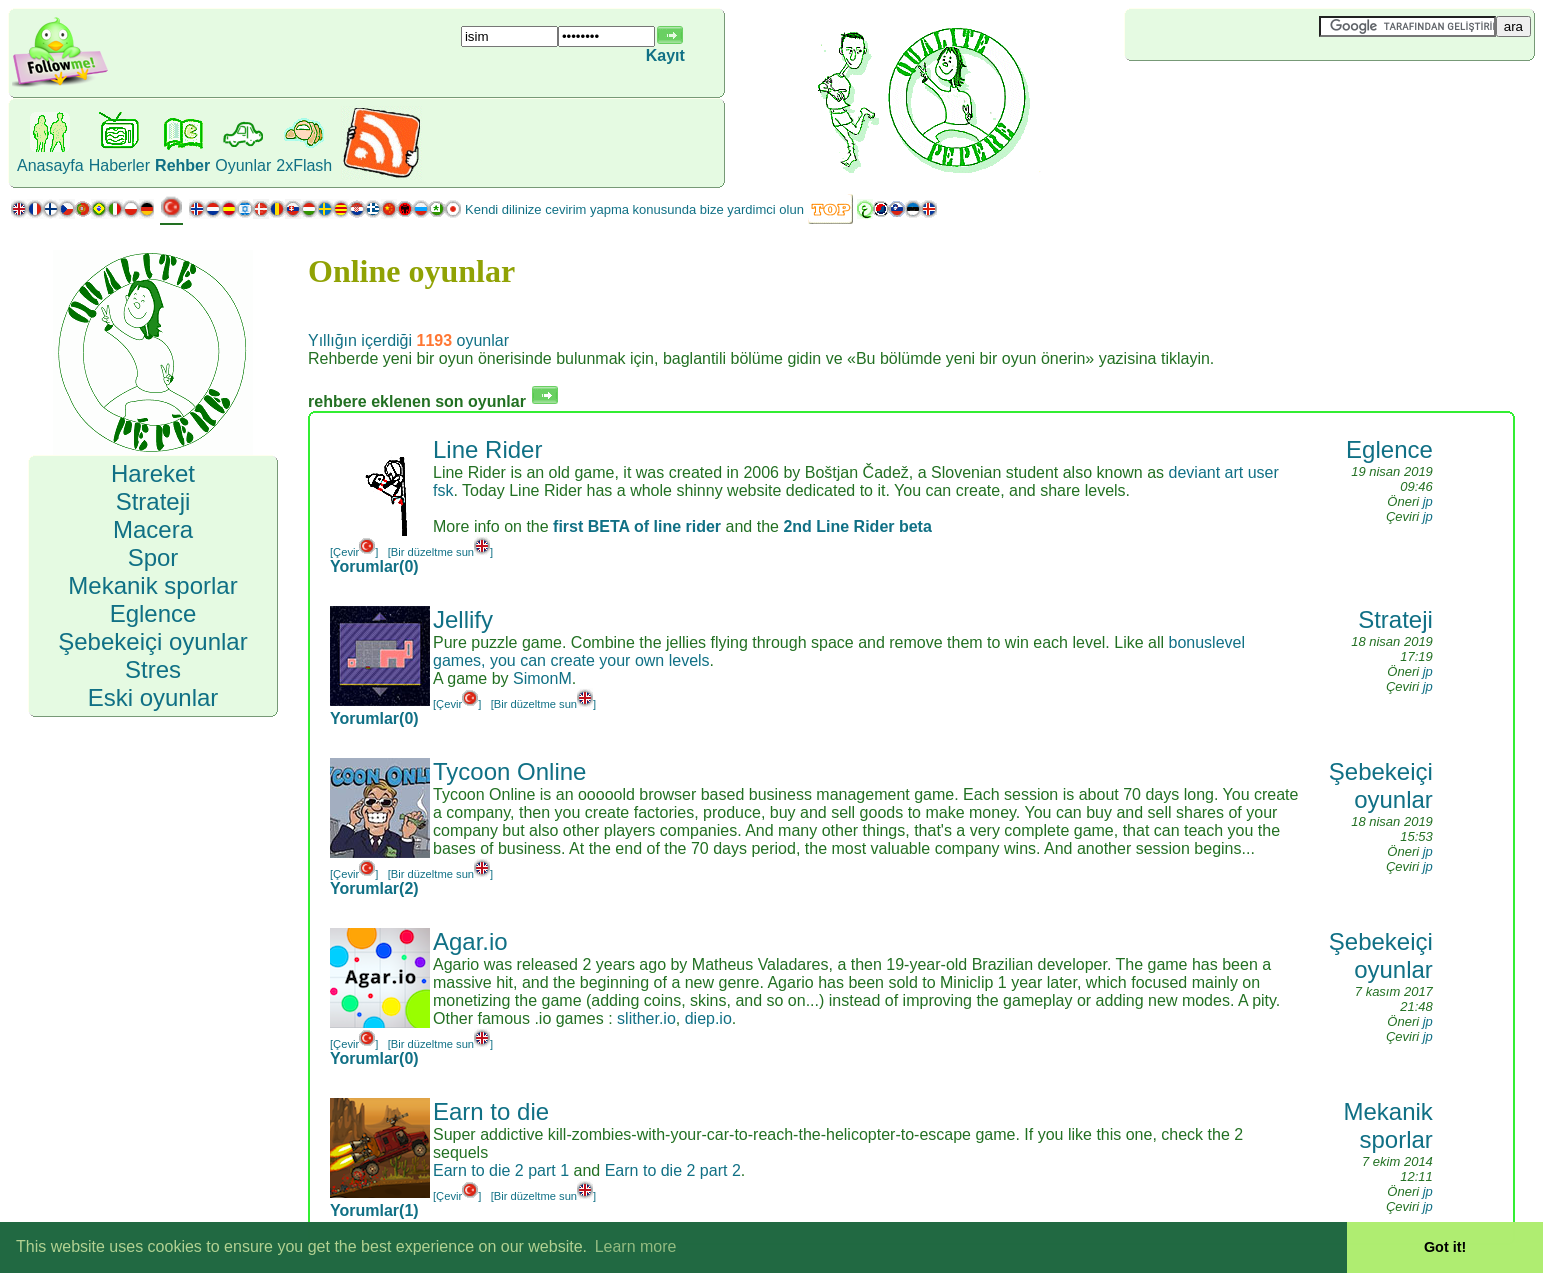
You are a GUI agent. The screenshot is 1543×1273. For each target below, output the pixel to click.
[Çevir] (354, 552)
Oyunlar (243, 165)
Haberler (119, 165)
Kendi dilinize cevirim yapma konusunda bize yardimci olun (634, 209)
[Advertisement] (1244, 94)
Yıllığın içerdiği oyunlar (408, 340)
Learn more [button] (636, 1246)
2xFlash (304, 165)
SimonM (542, 678)
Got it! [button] (1445, 1247)
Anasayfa (50, 165)
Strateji (1395, 619)
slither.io (646, 1018)
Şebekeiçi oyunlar (1381, 785)
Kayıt (665, 55)
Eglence (1389, 449)
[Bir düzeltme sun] (441, 552)
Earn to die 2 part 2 (673, 1170)
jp (1428, 501)
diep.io (708, 1018)
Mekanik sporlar (1387, 1125)
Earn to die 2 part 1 (501, 1170)
